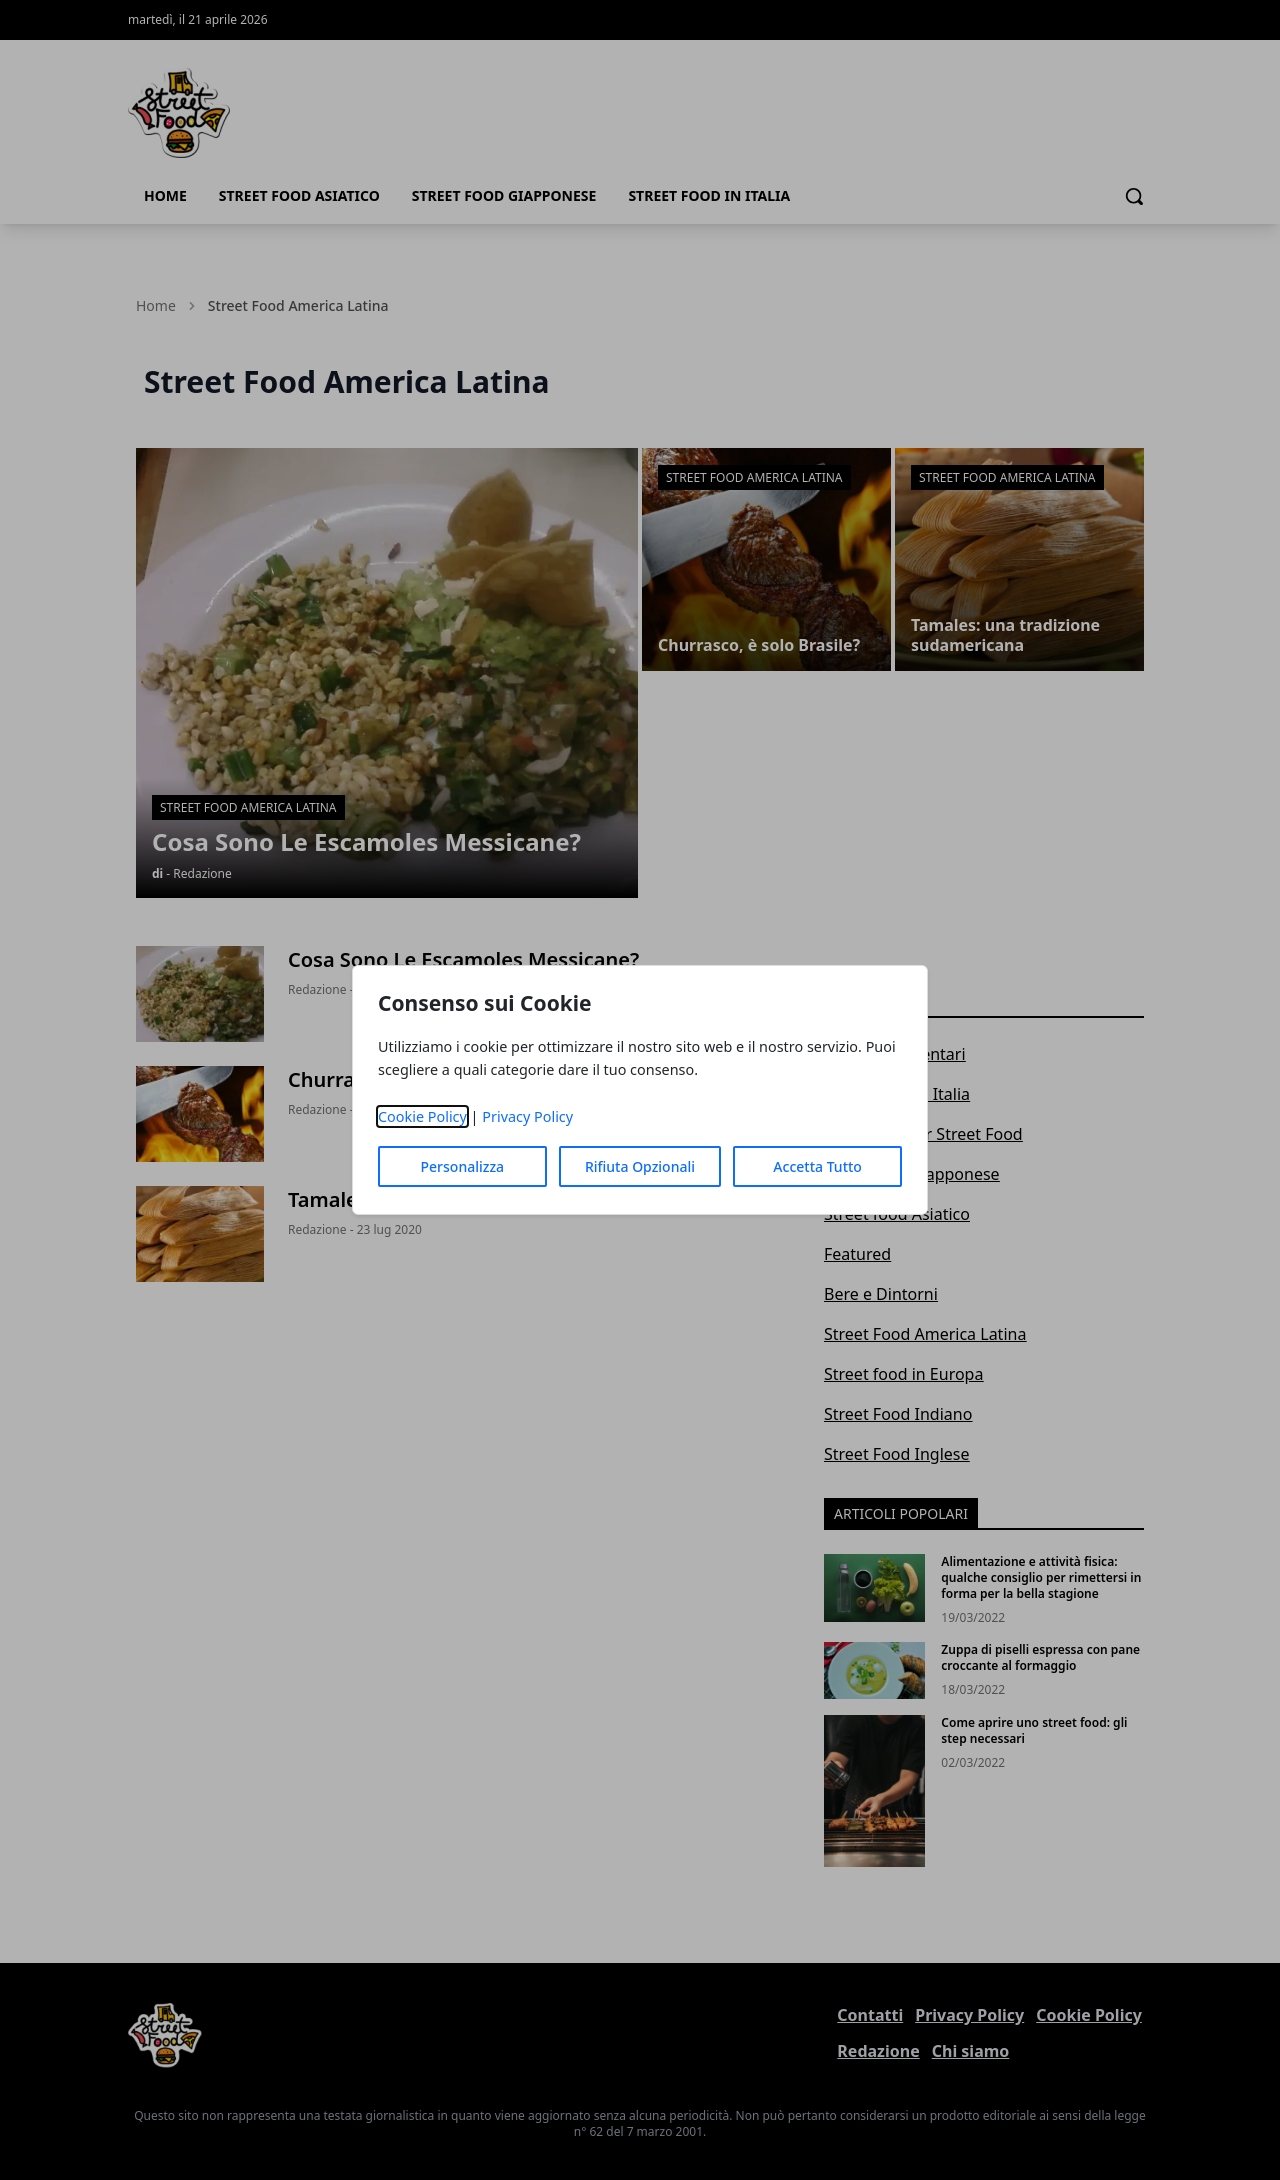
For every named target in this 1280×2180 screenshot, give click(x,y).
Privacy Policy (527, 1116)
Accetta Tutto (817, 1166)
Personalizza (463, 1166)
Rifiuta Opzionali (640, 1166)
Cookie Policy (422, 1116)
